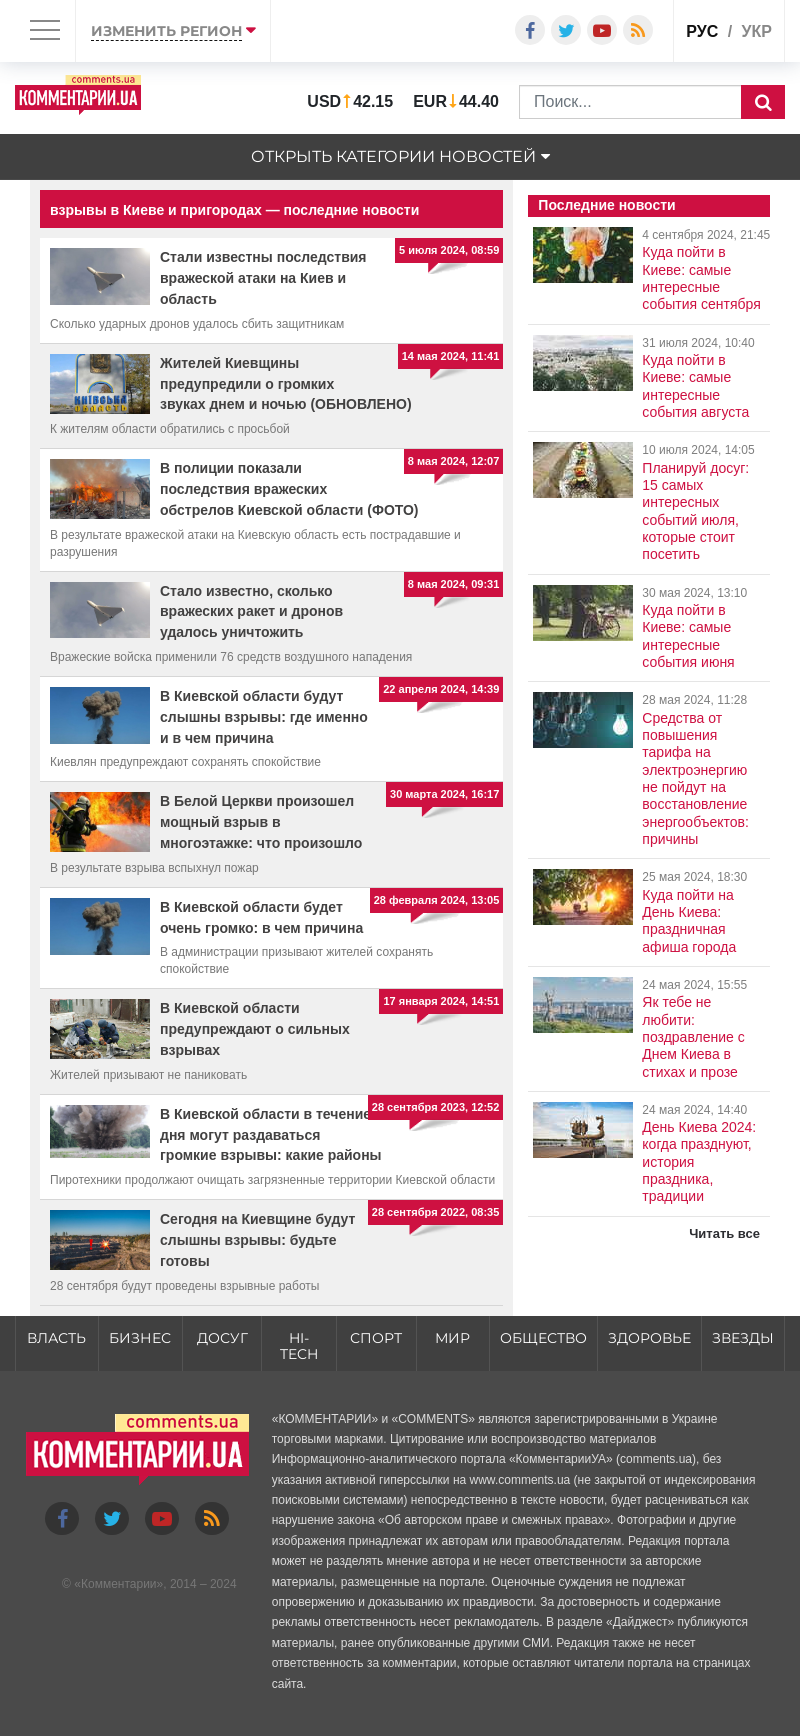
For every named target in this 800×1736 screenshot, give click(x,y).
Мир (452, 1338)
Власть (56, 1338)
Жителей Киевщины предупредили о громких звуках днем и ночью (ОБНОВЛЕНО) (286, 384)
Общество (543, 1338)
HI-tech (299, 1346)
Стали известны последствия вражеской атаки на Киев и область (263, 278)
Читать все (724, 1233)
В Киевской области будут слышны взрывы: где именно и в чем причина (264, 717)
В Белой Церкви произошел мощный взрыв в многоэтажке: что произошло (261, 822)
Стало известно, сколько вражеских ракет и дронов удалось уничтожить (251, 612)
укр (757, 31)
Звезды (743, 1338)
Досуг (222, 1338)
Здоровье (649, 1338)
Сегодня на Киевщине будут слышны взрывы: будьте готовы (257, 1240)
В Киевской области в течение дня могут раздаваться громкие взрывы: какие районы (271, 1135)
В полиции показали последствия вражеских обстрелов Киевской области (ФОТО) (289, 489)
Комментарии (119, 1585)
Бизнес (140, 1338)
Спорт (376, 1338)
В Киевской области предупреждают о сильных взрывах (255, 1029)
